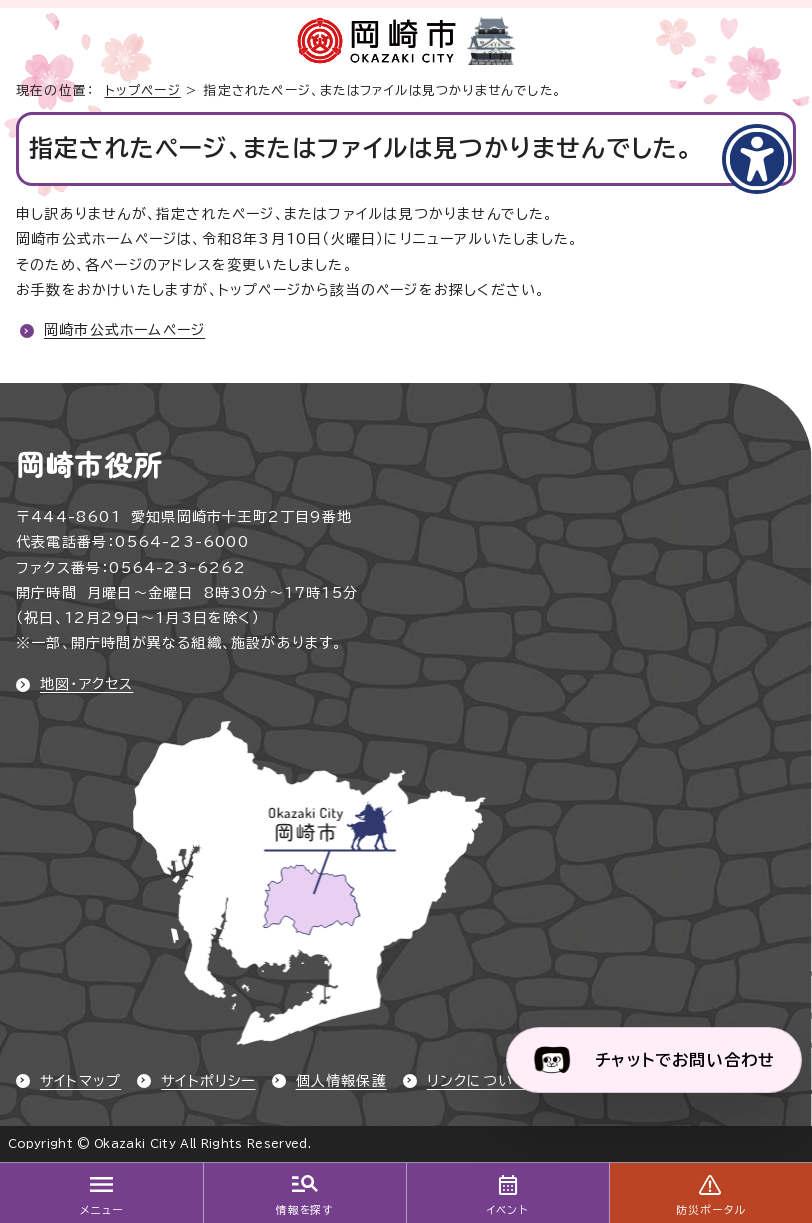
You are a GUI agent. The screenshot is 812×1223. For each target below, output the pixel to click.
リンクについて (477, 1081)
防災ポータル (710, 1210)
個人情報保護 (341, 1081)
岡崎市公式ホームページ (124, 330)
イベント (507, 1210)
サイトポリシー (208, 1081)
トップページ (143, 90)
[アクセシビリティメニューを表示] (757, 159)
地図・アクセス (86, 684)
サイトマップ (80, 1081)
